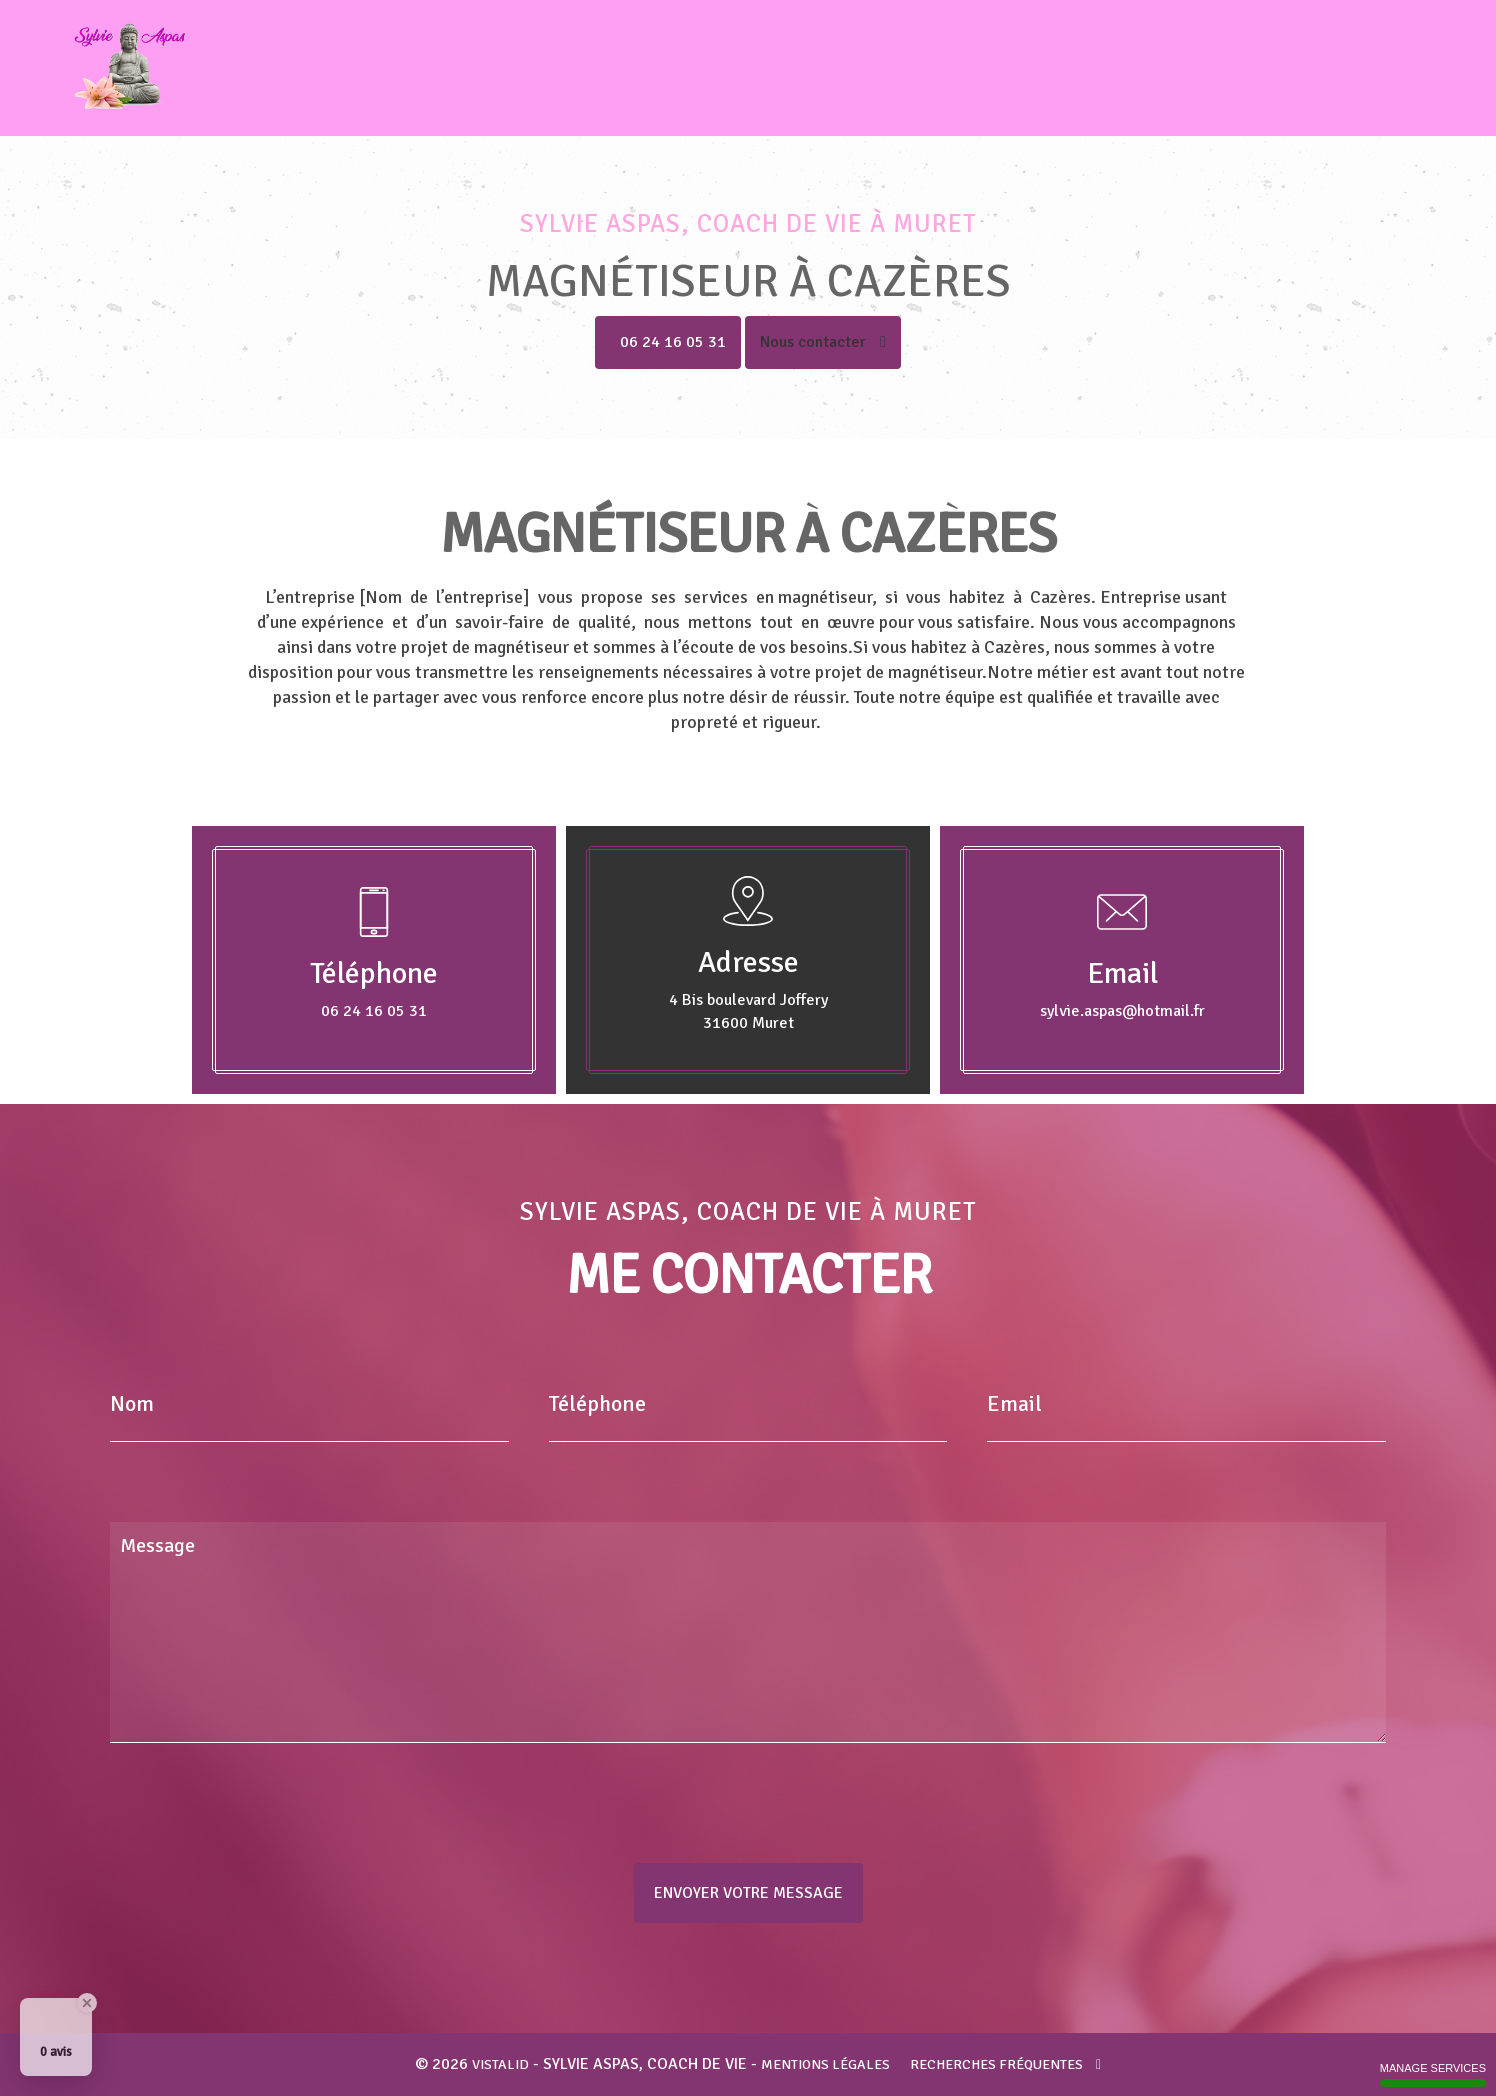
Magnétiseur (790, 68)
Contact (1405, 68)
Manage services (1433, 2074)
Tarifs (1322, 68)
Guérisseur (916, 68)
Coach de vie (658, 68)
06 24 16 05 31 (673, 342)
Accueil (547, 68)
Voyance (1178, 68)
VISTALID (500, 2064)
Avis (1256, 68)
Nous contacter (823, 342)
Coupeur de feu (1053, 68)
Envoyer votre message (748, 1893)
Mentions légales (825, 2064)
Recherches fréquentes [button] (1005, 2064)
